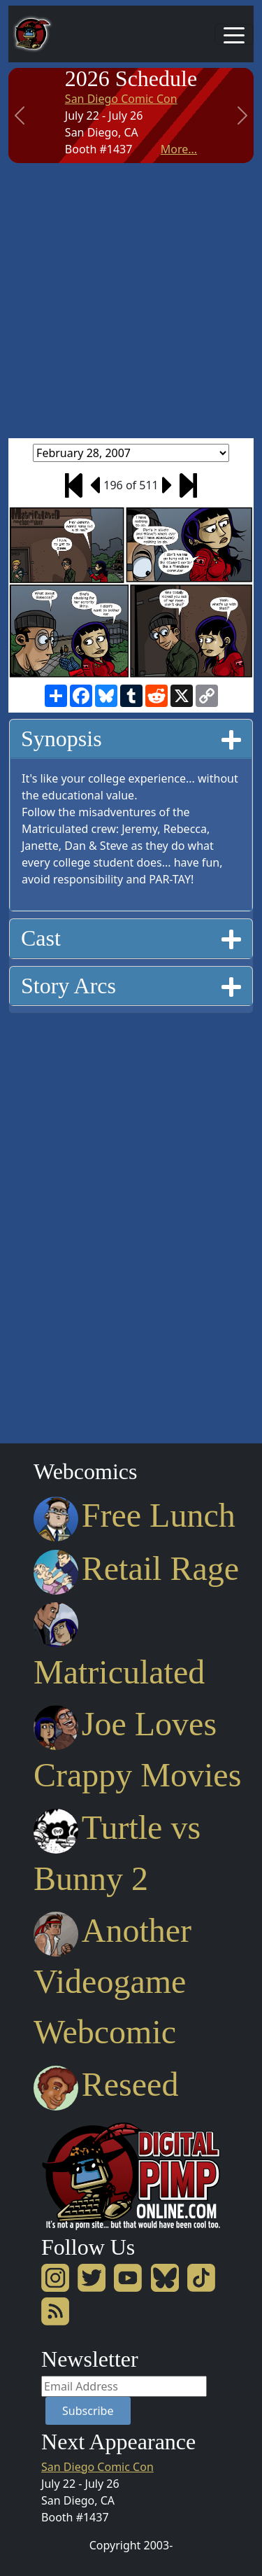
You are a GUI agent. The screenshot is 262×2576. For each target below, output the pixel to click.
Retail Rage (136, 1568)
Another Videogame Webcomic (112, 1981)
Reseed (106, 2084)
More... (179, 149)
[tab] (131, 739)
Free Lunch (134, 1515)
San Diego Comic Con (121, 98)
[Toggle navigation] (234, 34)
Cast (131, 938)
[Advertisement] (131, 301)
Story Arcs (131, 985)
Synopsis (131, 738)
